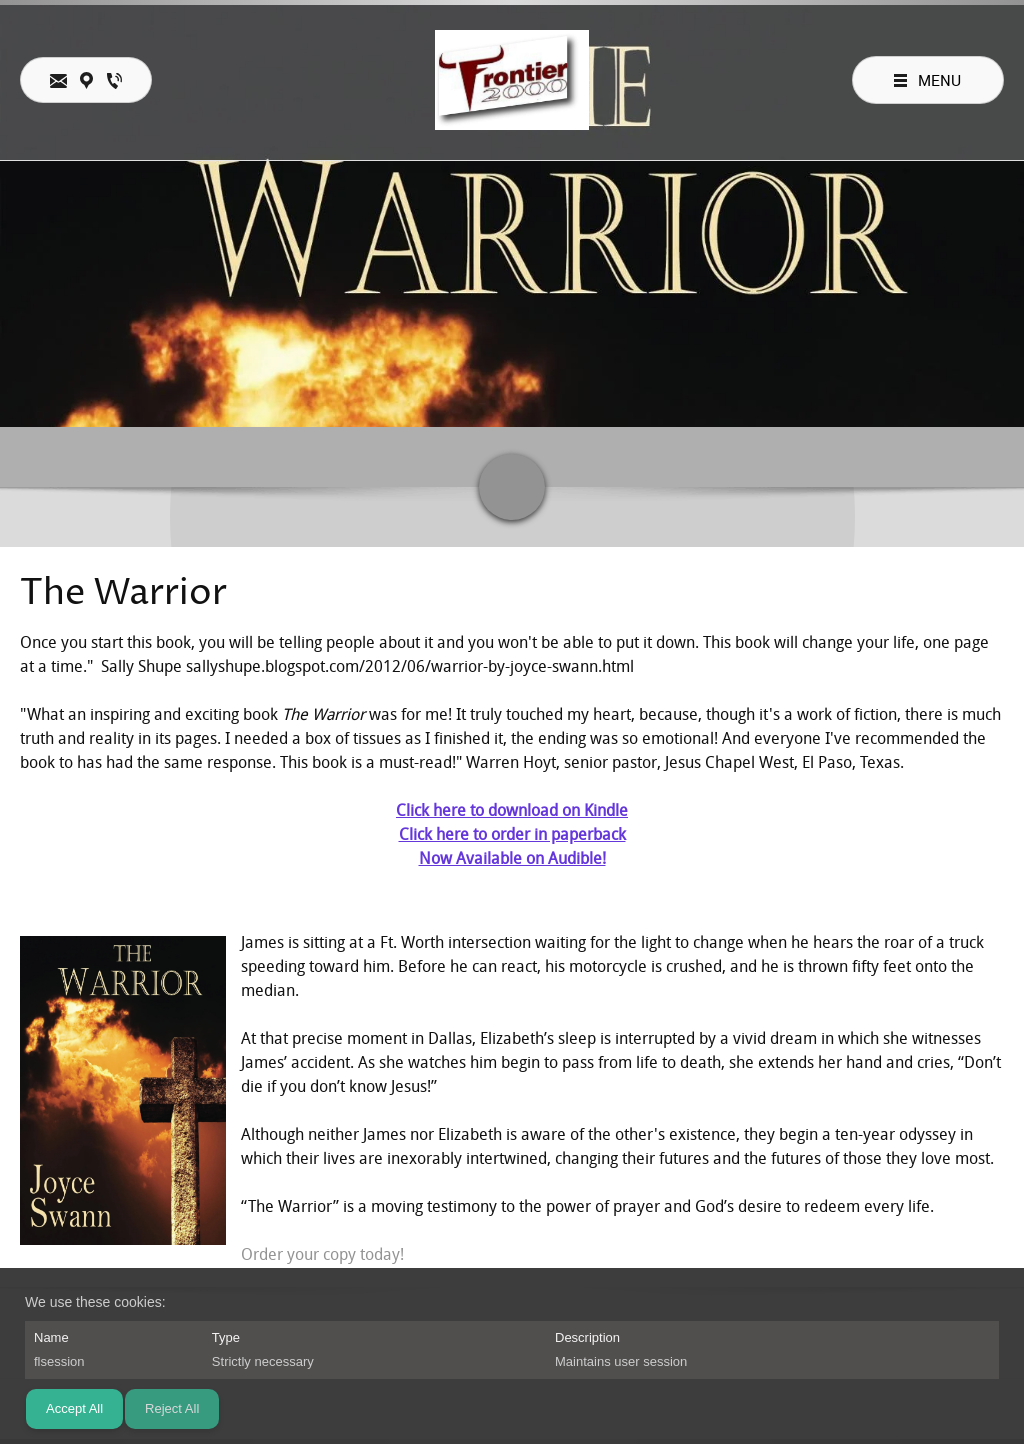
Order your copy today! (322, 1254)
